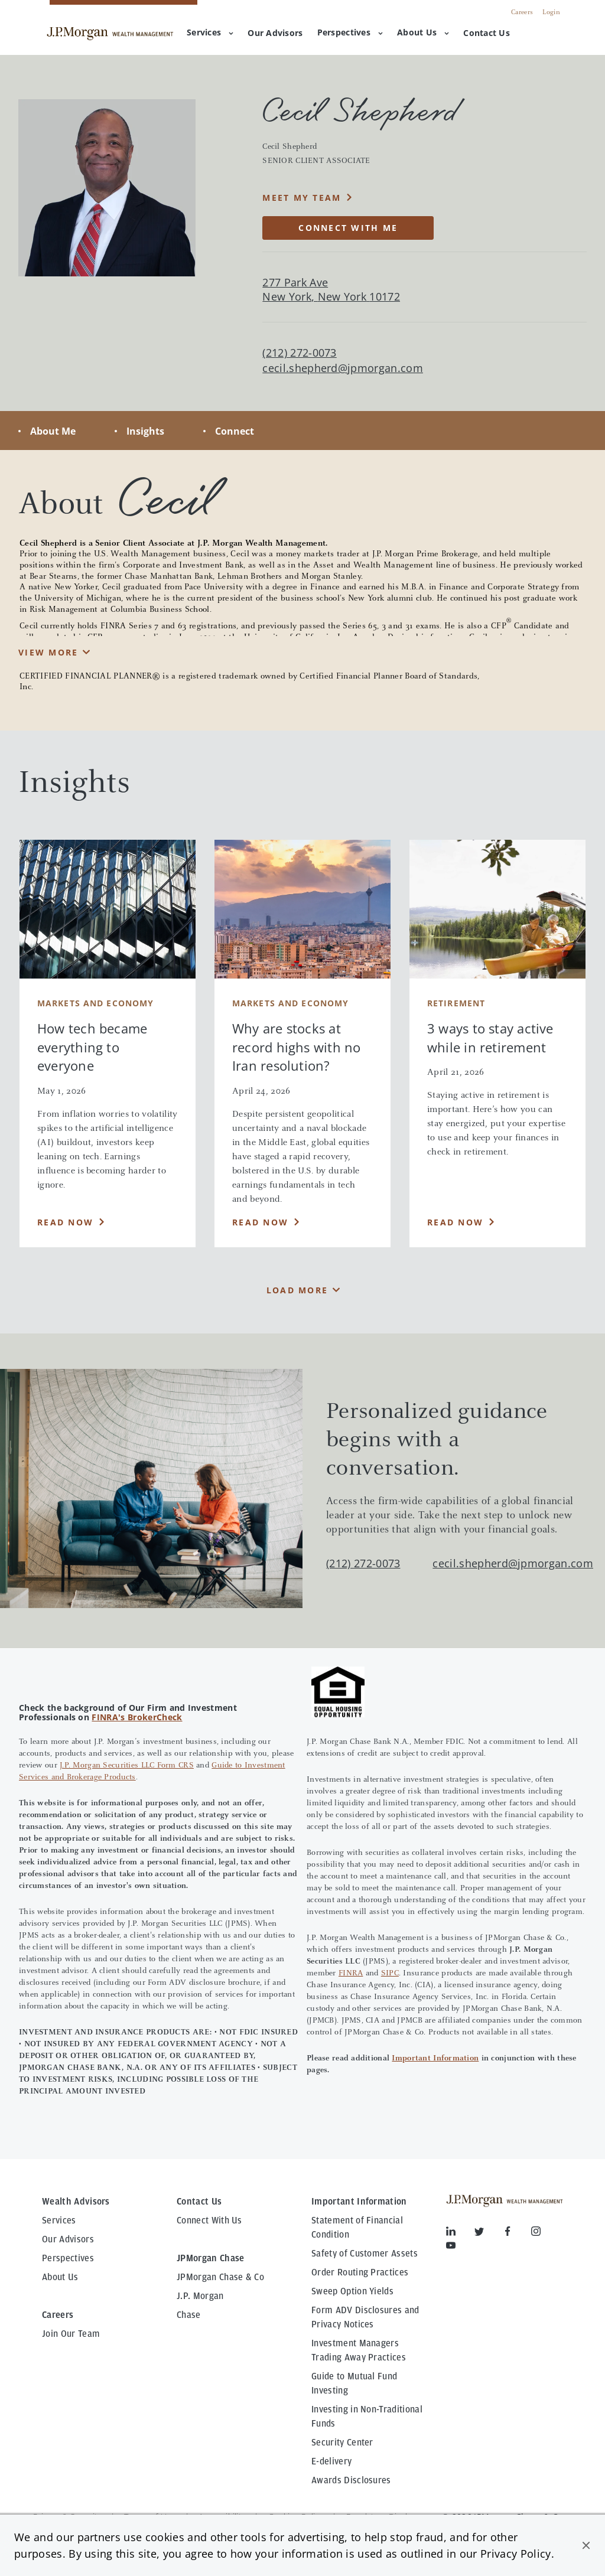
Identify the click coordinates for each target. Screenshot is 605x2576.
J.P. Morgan (200, 2296)
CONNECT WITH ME (348, 227)
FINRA (351, 1974)
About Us (423, 32)
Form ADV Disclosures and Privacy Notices (365, 2317)
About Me (53, 431)
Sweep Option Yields (352, 2291)
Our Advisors (68, 2239)
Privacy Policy (515, 2553)
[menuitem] (275, 33)
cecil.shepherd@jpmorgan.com (342, 368)
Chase (189, 2315)
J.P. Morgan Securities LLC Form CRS (127, 1766)
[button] (586, 2545)
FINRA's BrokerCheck (137, 1717)
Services (210, 32)
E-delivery (331, 2461)
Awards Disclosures (351, 2480)
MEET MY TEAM (301, 197)
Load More (297, 1290)
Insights (145, 431)
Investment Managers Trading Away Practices (358, 2350)
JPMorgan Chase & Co (220, 2277)
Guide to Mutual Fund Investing (354, 2383)
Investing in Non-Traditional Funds (366, 2416)
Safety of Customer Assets (364, 2253)
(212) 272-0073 (363, 1563)
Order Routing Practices (359, 2272)
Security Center (342, 2442)
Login (551, 12)
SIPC (390, 1974)
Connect (234, 431)
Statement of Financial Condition (357, 2227)
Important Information (435, 2059)
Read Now (65, 1222)
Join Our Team (71, 2334)
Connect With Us (209, 2220)
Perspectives (350, 32)
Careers (522, 12)
